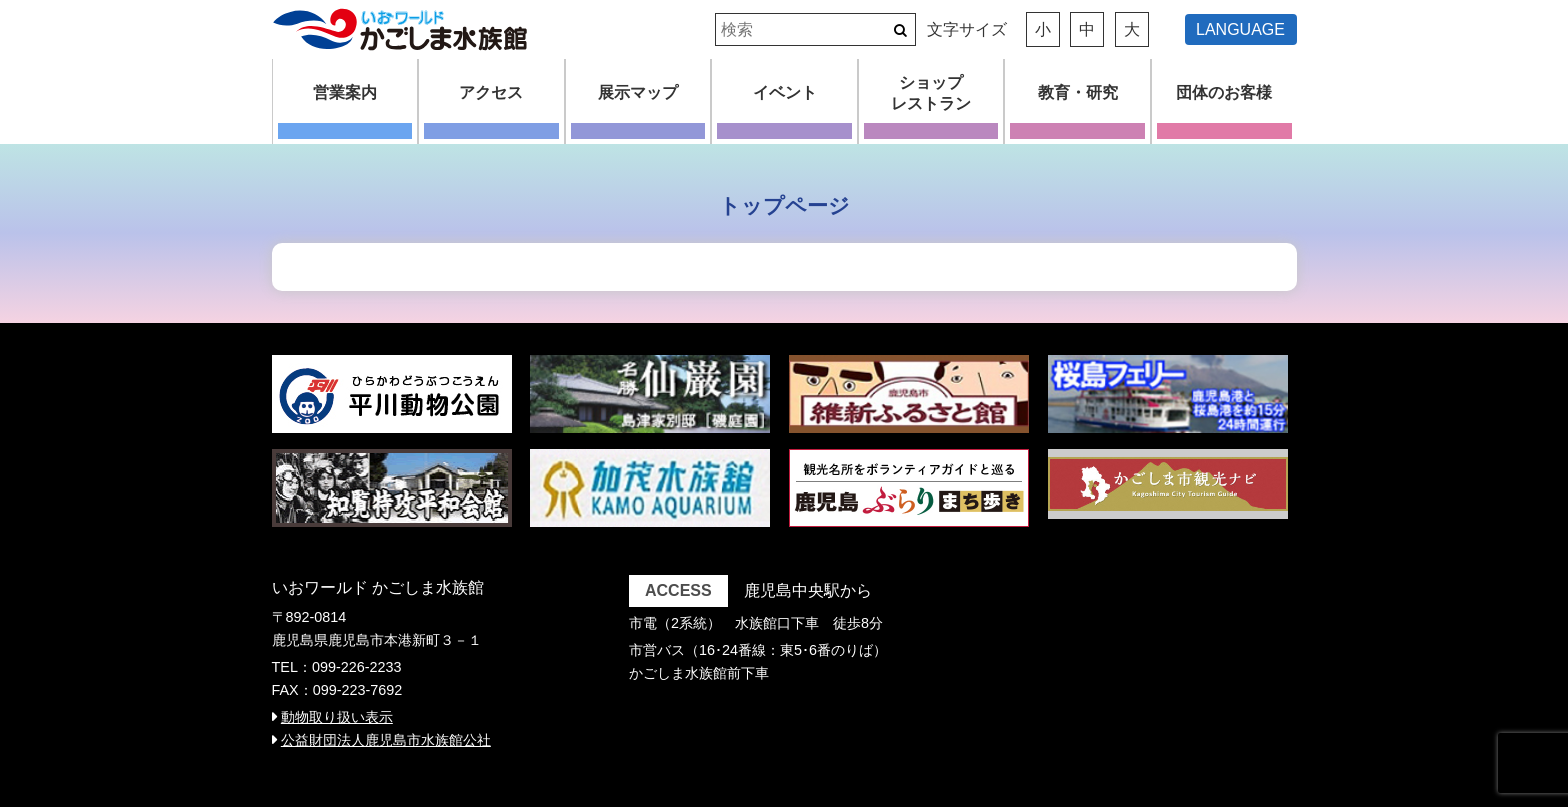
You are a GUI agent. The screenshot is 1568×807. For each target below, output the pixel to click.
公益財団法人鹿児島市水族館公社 (386, 740)
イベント (785, 92)
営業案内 (345, 92)
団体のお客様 (1224, 92)
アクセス (491, 92)
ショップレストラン (931, 93)
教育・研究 (1078, 92)
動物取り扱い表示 (337, 717)
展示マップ (638, 92)
